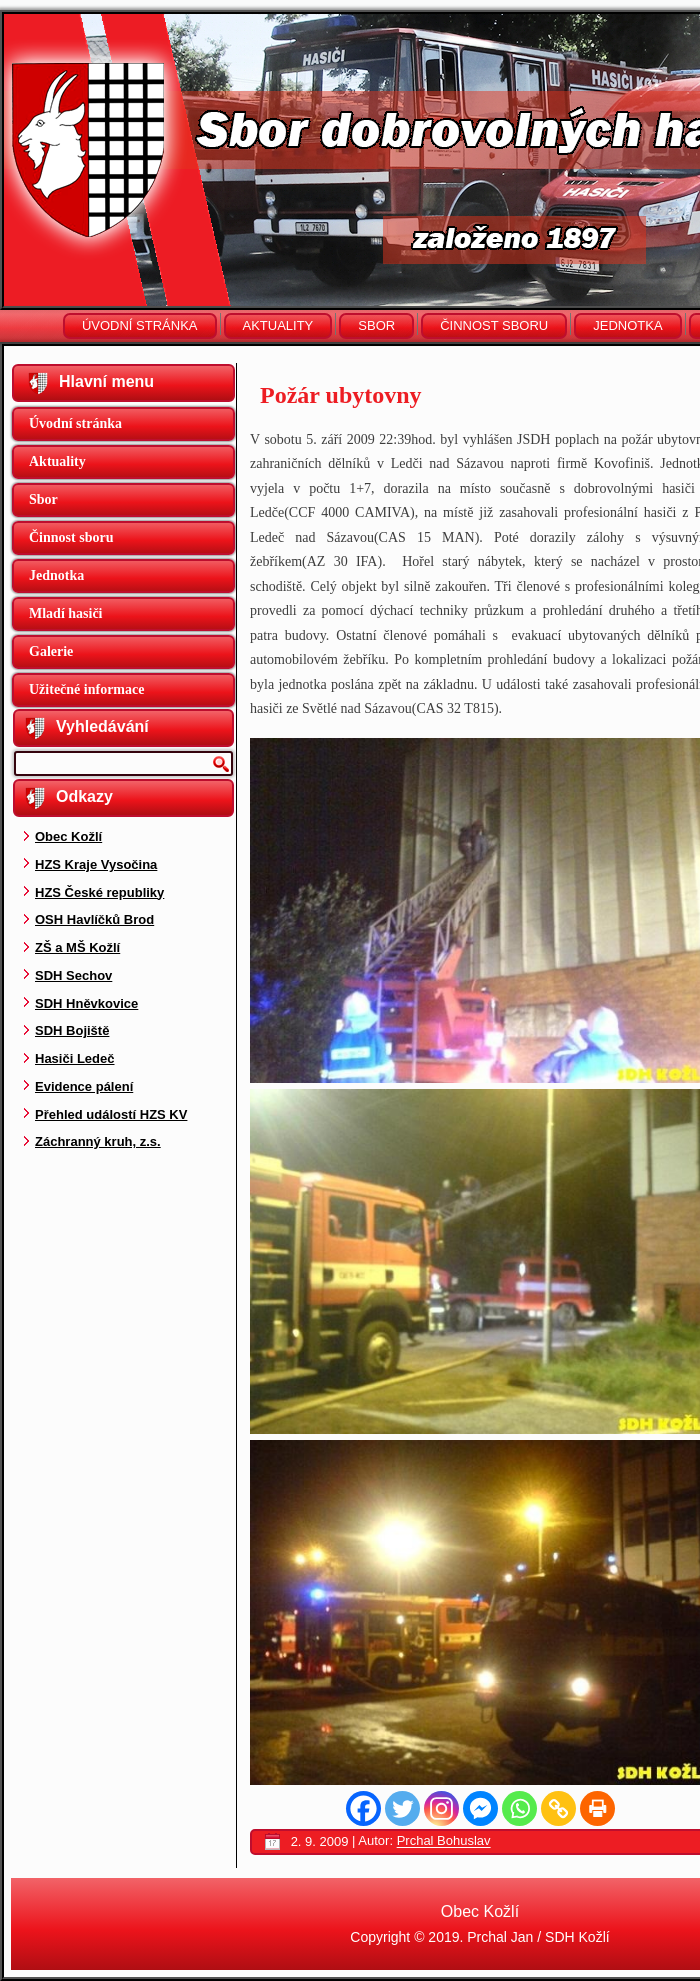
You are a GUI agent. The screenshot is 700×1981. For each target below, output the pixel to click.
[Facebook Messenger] (480, 1808)
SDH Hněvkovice (86, 1003)
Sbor (376, 325)
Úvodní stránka (140, 325)
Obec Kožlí (68, 836)
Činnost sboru (494, 325)
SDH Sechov (73, 975)
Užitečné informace (86, 689)
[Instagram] (441, 1808)
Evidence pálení (84, 1086)
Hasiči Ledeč (75, 1058)
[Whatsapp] (519, 1808)
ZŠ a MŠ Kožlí (77, 947)
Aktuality (278, 325)
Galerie (51, 651)
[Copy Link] (558, 1808)
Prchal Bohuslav (444, 1841)
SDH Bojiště (72, 1030)
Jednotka (627, 325)
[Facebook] (363, 1808)
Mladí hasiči (66, 613)
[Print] (597, 1808)
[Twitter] (402, 1808)
